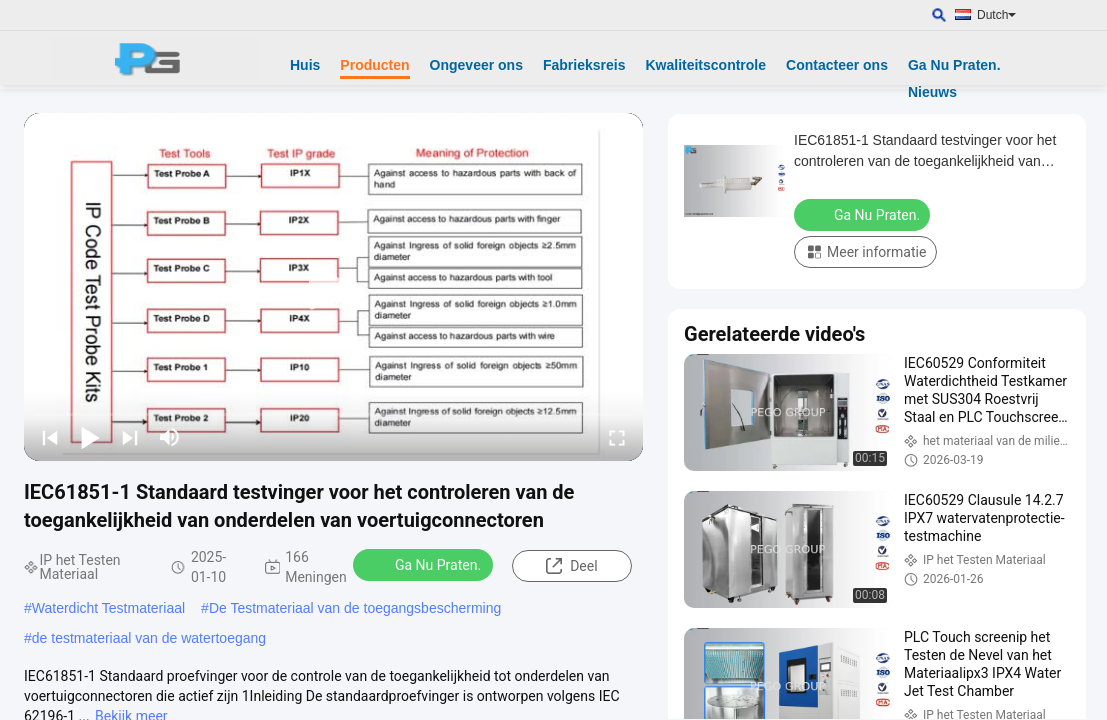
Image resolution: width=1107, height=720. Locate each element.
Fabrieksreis (584, 65)
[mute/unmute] (170, 437)
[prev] (50, 437)
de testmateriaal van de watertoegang (149, 638)
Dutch (996, 15)
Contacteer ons (837, 65)
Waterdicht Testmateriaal (108, 608)
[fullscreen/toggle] (617, 437)
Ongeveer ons (476, 65)
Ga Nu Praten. (954, 65)
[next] (130, 437)
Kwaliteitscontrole (705, 65)
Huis (305, 65)
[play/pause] (90, 437)
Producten (374, 65)
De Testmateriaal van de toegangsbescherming (355, 608)
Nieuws (932, 92)
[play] (334, 287)
